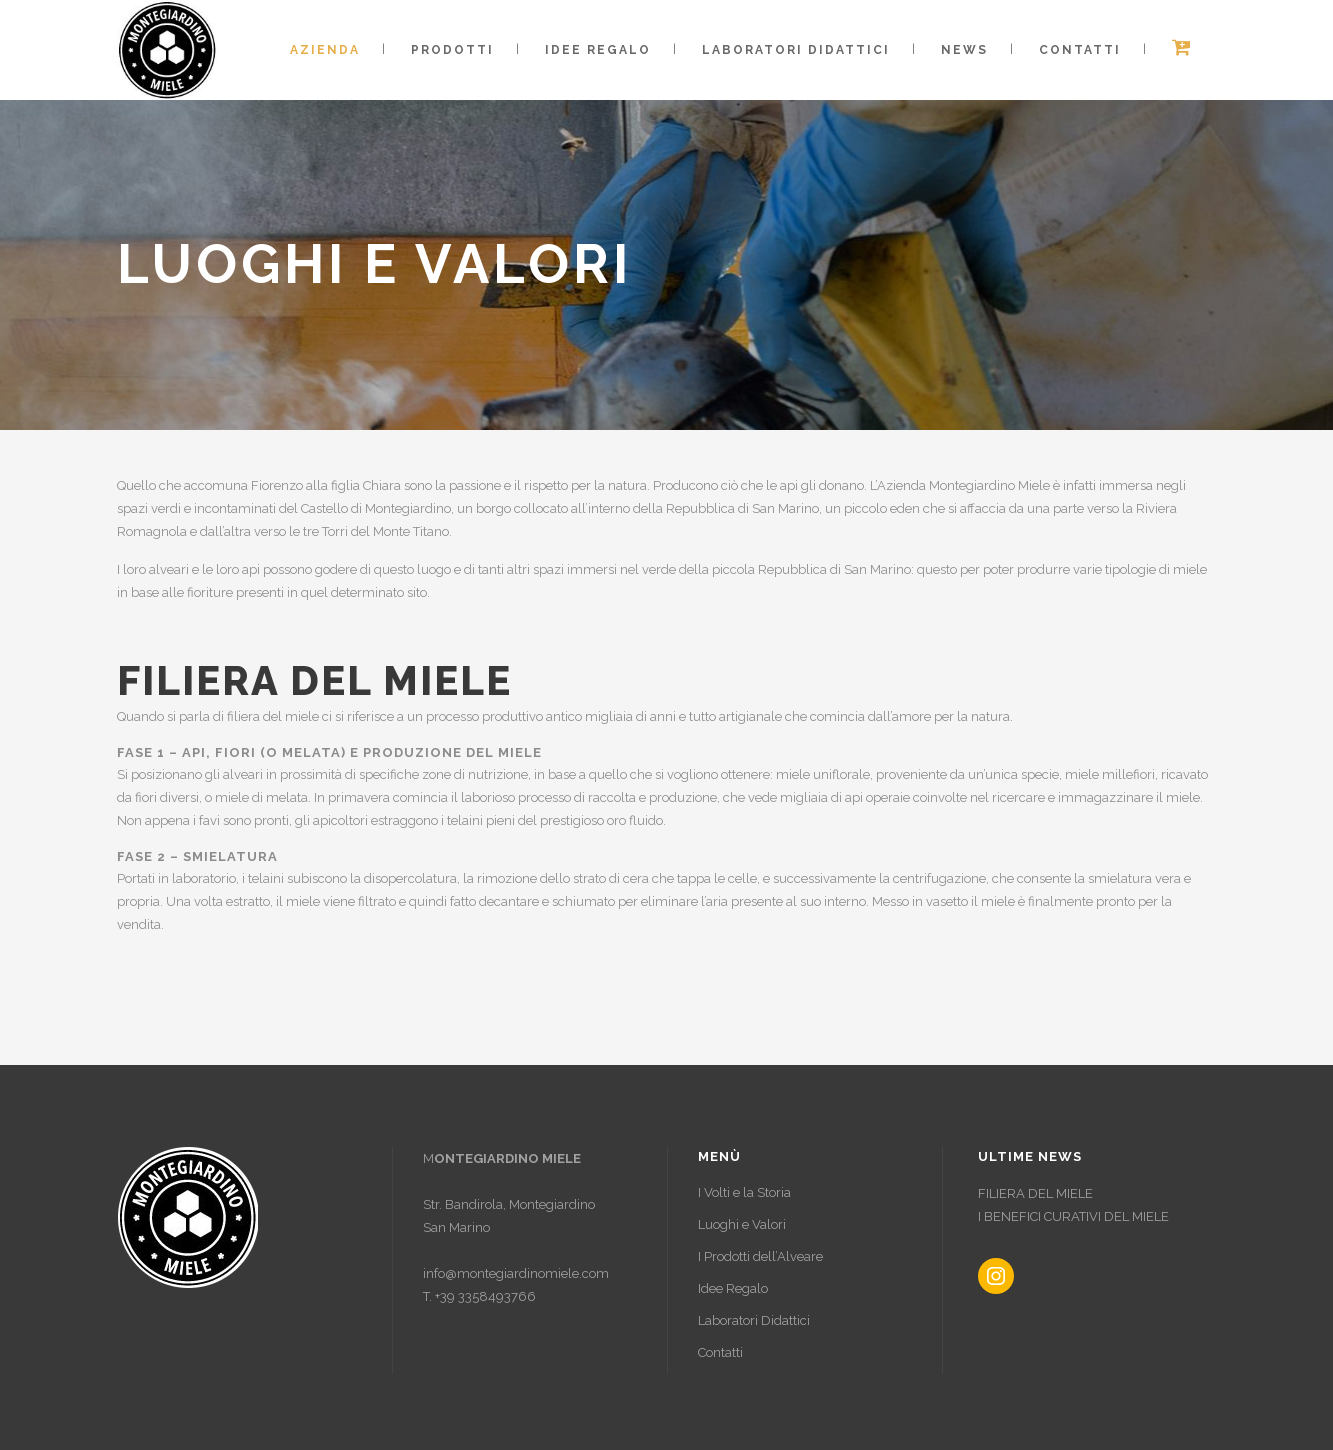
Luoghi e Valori (742, 1224)
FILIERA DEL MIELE (1035, 1193)
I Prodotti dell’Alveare (760, 1256)
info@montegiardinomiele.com (516, 1273)
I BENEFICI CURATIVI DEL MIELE (1073, 1216)
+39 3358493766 (485, 1296)
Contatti (720, 1352)
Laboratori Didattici (754, 1320)
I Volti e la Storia (744, 1192)
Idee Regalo (733, 1288)
